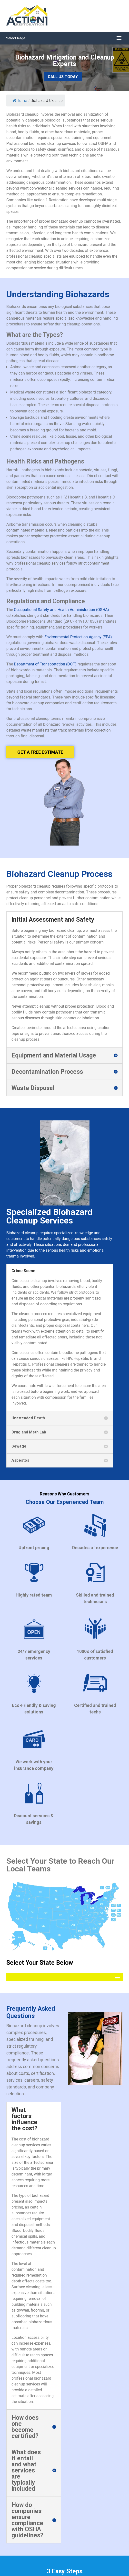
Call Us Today (63, 76)
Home (20, 100)
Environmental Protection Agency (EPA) (78, 636)
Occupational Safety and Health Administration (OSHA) (61, 609)
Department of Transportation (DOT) (45, 664)
